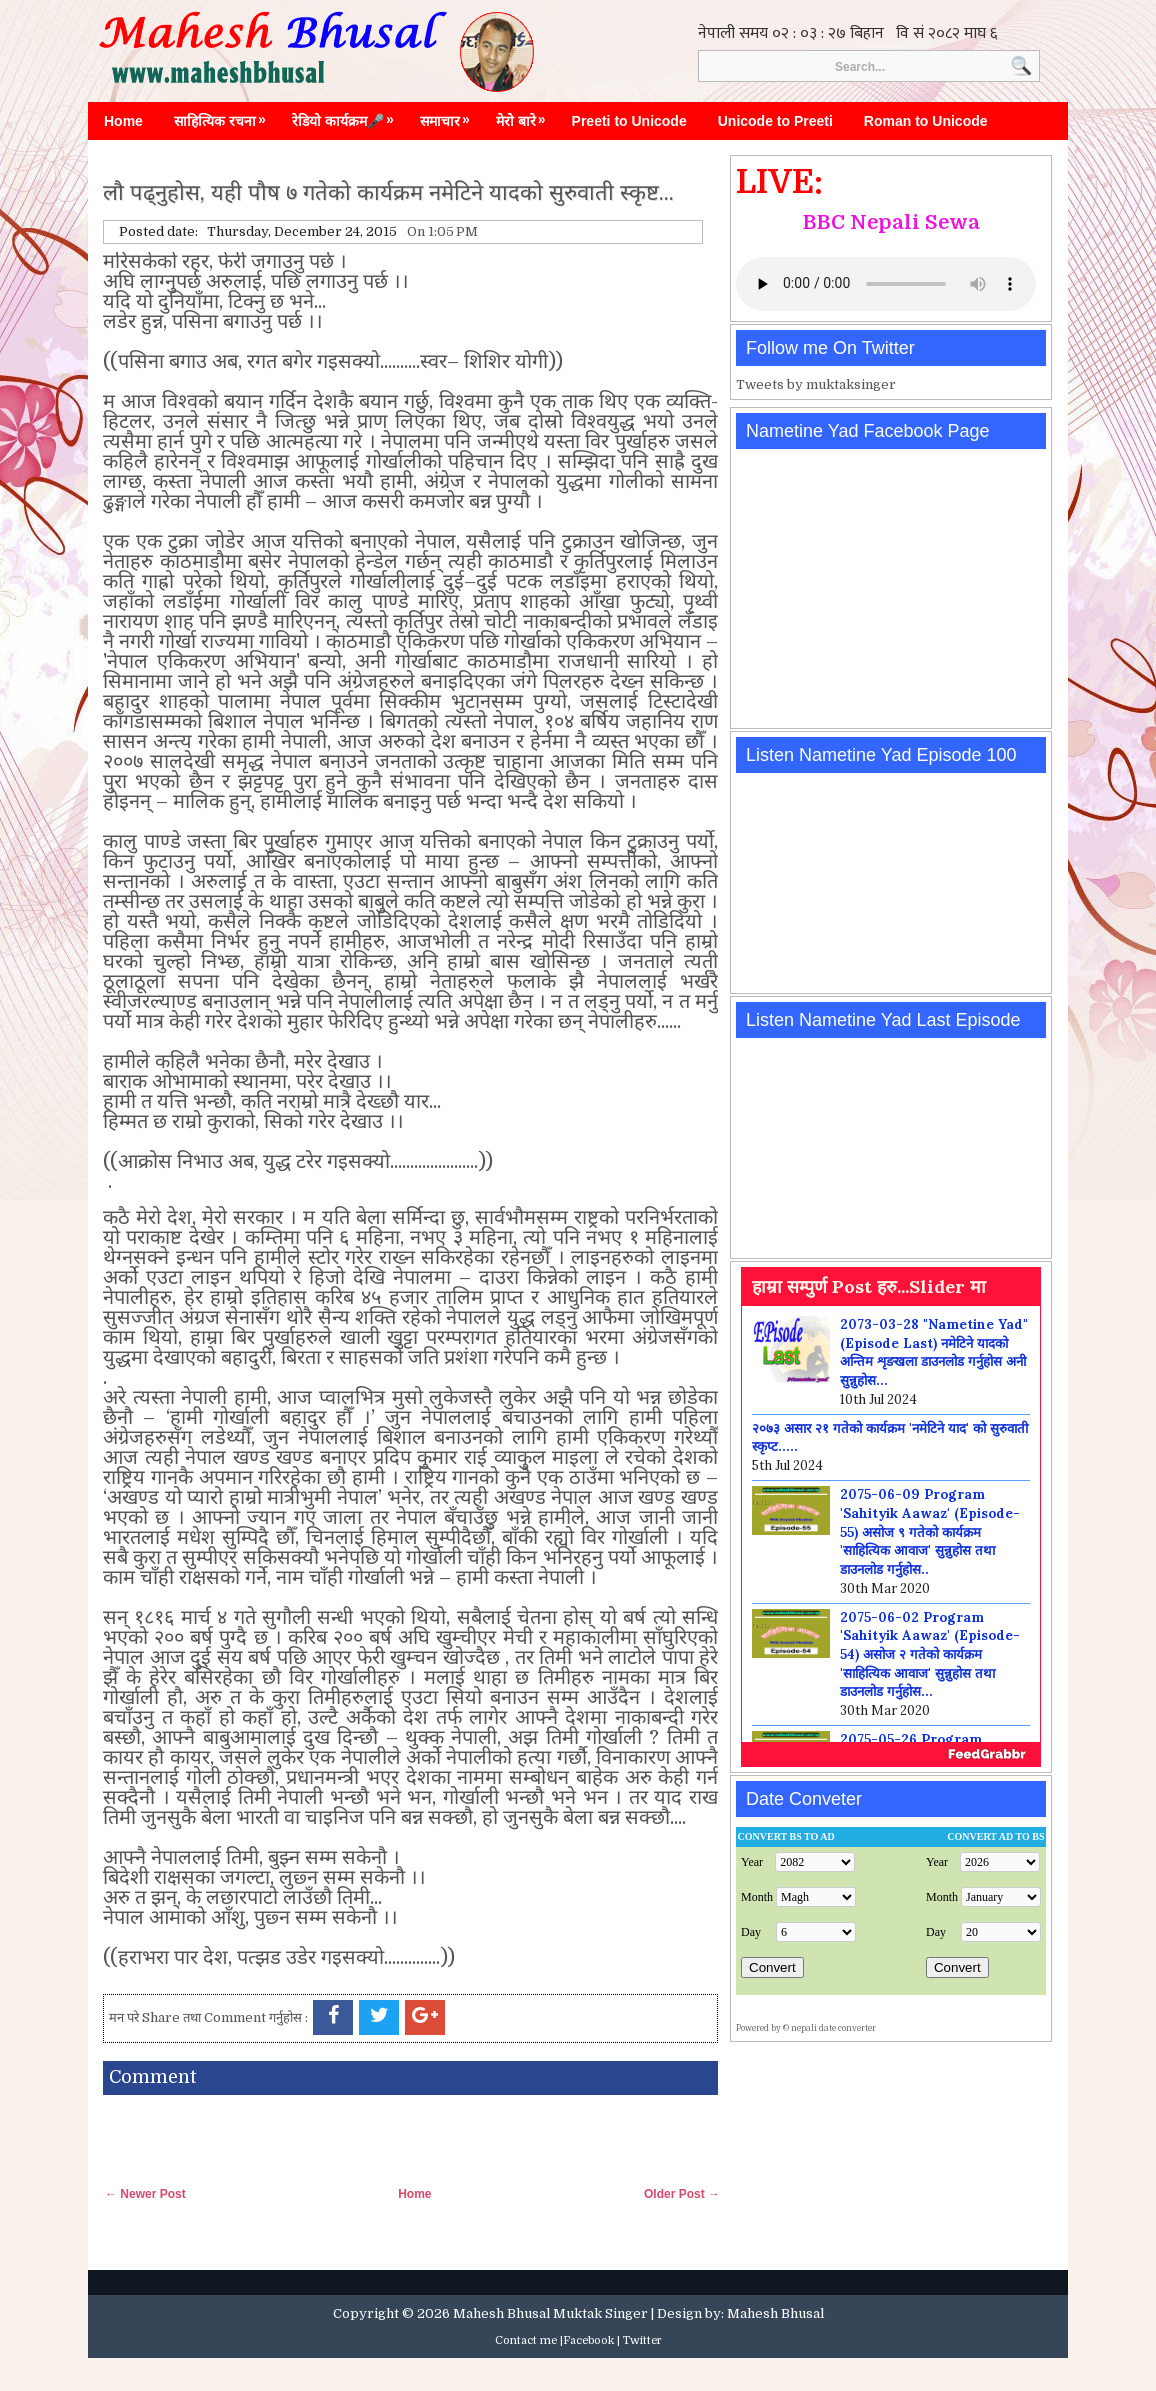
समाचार (450, 116)
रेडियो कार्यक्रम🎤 (348, 116)
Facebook (588, 2340)
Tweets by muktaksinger (816, 384)
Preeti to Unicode (629, 121)
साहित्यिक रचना (225, 116)
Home (123, 121)
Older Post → (682, 2194)
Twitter (642, 2340)
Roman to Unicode (926, 121)
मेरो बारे (526, 116)
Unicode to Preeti (775, 121)
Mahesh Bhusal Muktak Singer (550, 2313)
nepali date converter (833, 2028)
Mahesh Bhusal (775, 2313)
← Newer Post (145, 2194)
